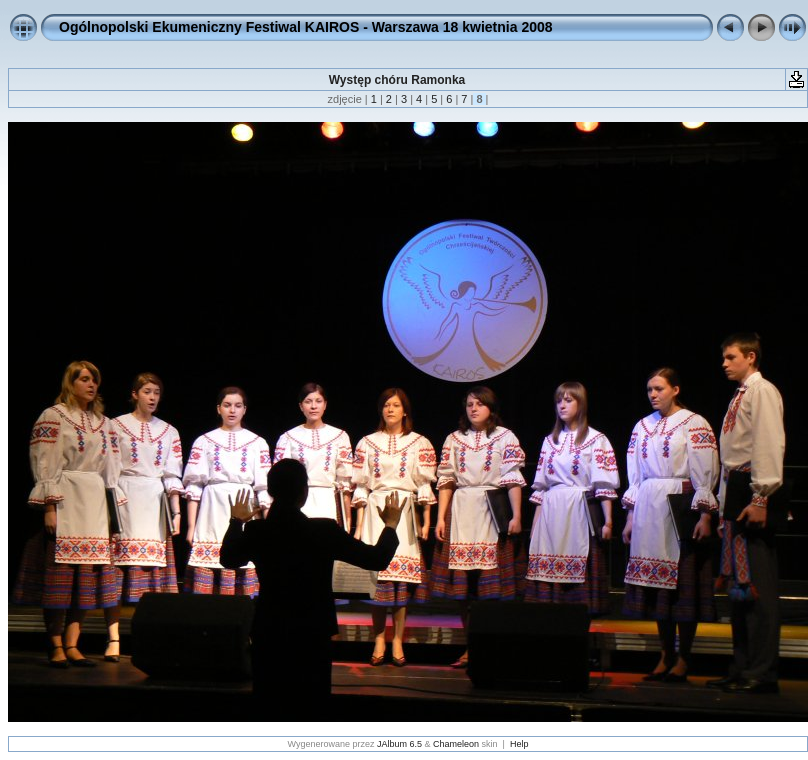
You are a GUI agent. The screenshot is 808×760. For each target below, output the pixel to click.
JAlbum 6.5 (399, 744)
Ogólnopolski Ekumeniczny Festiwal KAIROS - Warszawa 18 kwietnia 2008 (306, 27)
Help (519, 744)
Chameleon (456, 744)
